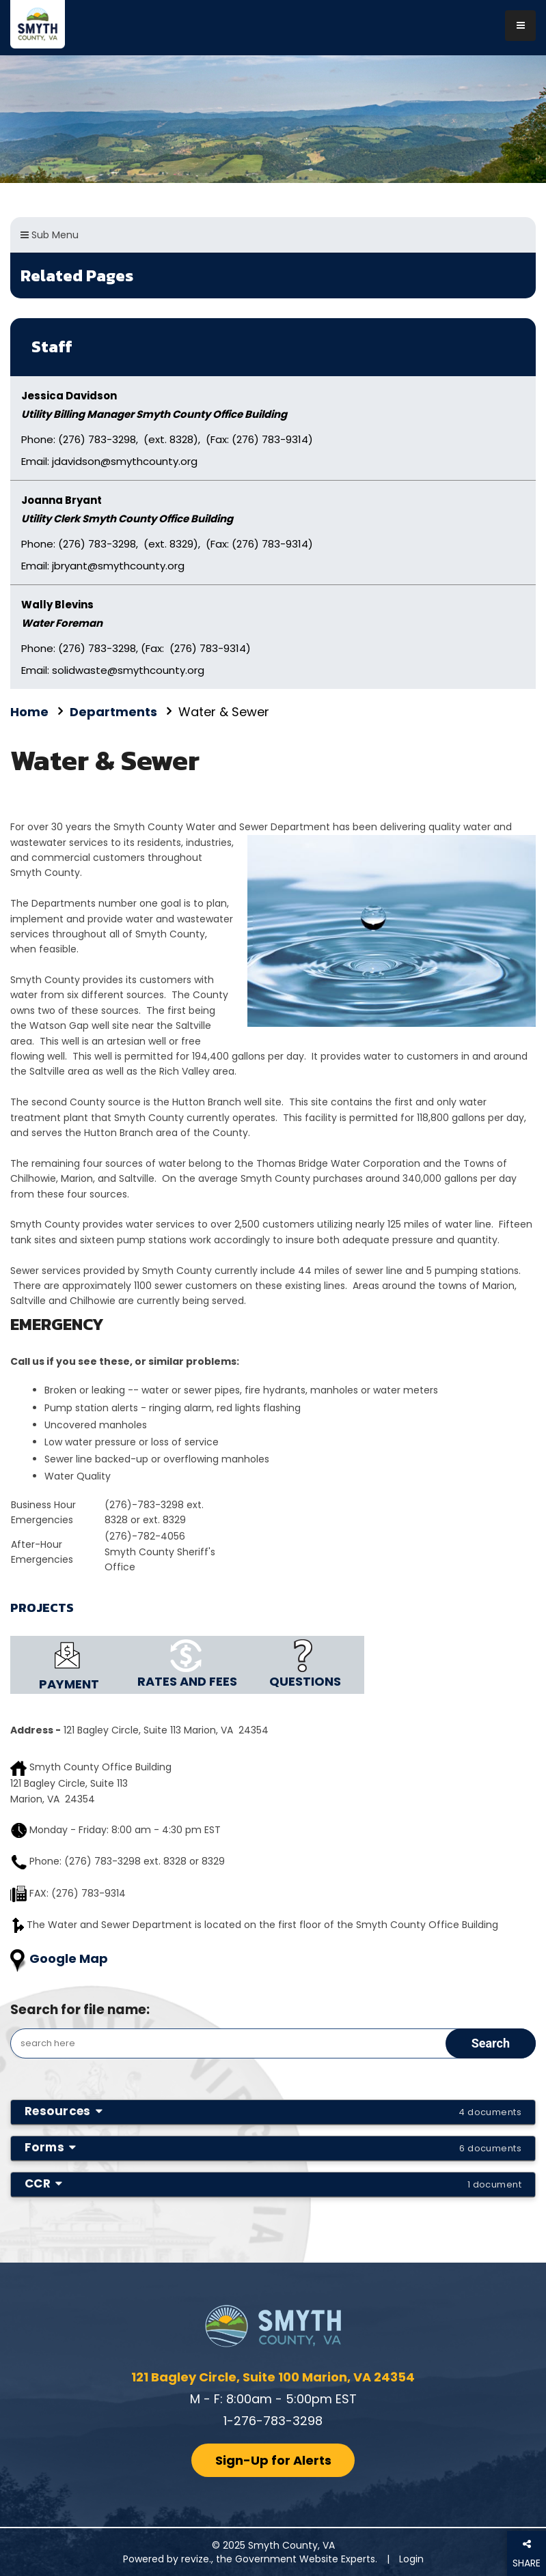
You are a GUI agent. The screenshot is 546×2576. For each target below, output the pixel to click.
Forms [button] (273, 2147)
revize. (196, 2559)
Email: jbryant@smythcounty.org (103, 565)
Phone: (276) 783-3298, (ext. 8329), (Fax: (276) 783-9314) (167, 544)
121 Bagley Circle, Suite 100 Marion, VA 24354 (273, 2377)
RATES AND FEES (187, 1681)
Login (411, 2559)
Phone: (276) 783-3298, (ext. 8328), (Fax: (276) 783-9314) (167, 439)
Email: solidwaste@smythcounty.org (112, 670)
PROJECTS (42, 1607)
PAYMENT (69, 1684)
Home (29, 711)
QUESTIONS (305, 1681)
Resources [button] (273, 2111)
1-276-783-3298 (273, 2420)
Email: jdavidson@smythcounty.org (109, 461)
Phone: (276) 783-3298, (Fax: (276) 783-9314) (136, 648)
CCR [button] (273, 2183)
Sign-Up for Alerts (273, 2460)
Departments (113, 711)
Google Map (68, 1958)
